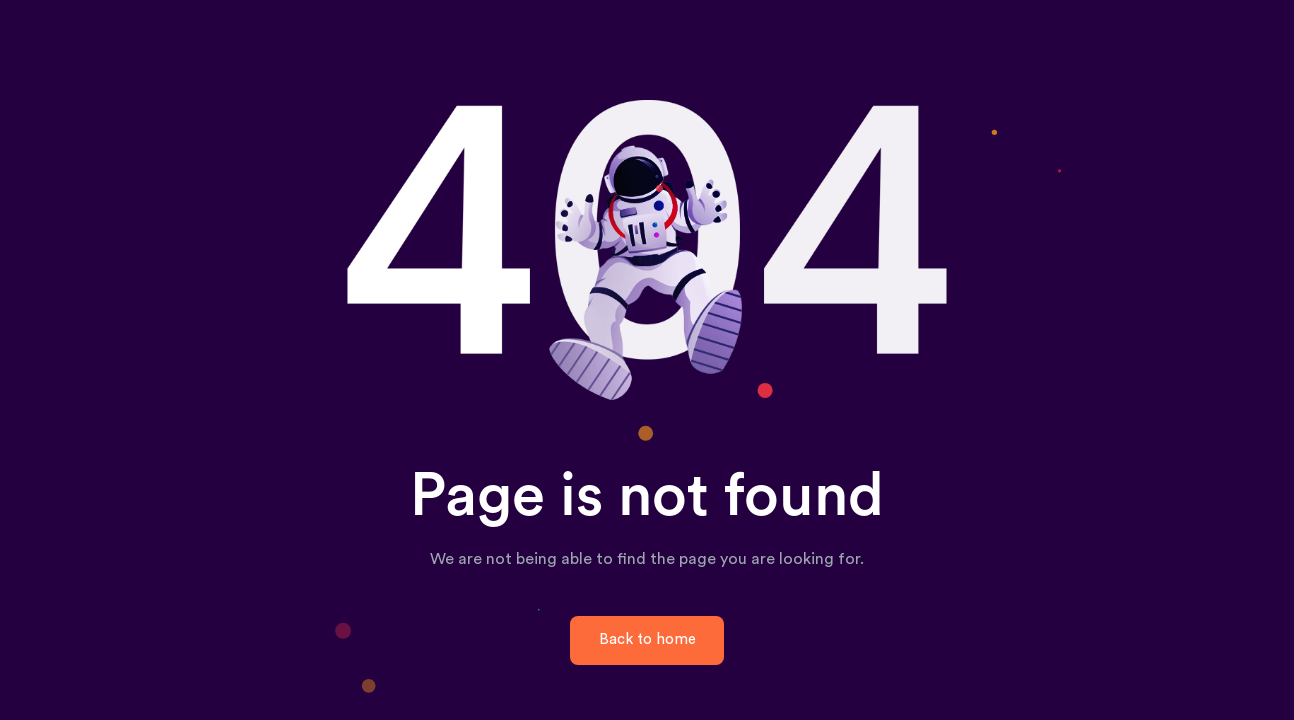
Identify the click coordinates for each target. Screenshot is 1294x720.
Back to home (647, 639)
